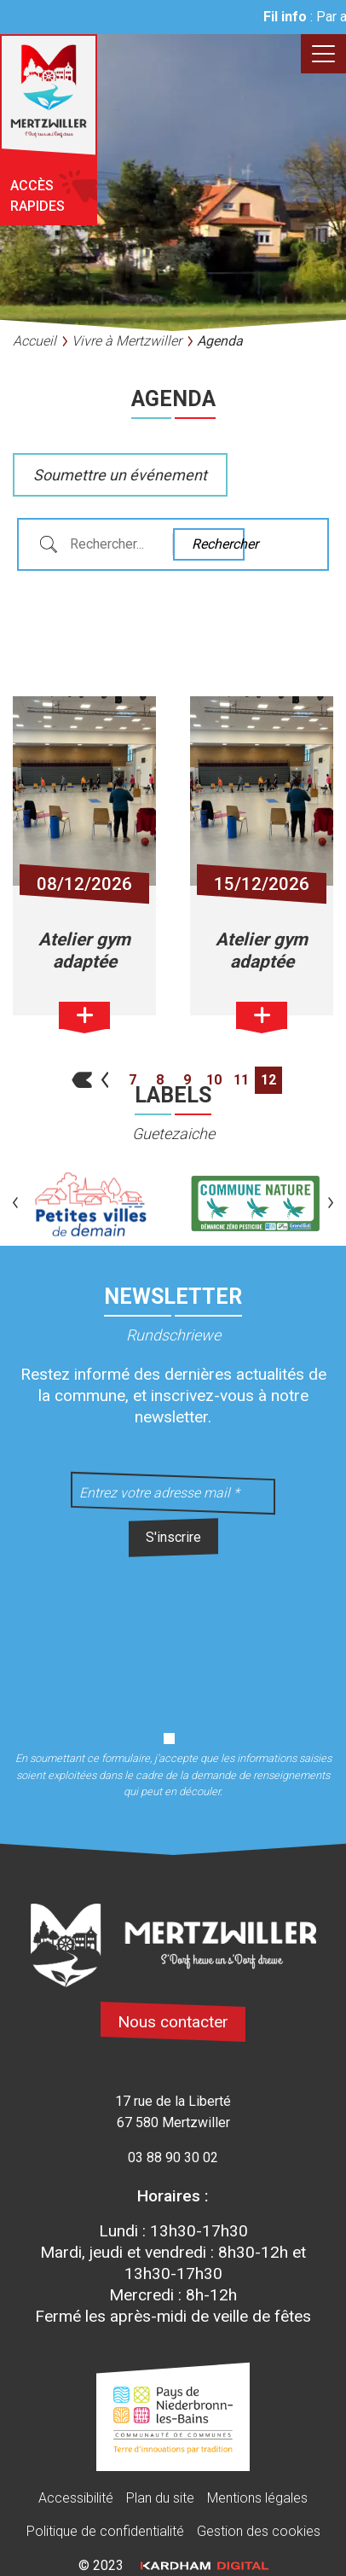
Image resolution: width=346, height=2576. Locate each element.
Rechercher (217, 544)
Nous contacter (173, 2022)
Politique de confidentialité (105, 2531)
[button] (15, 1203)
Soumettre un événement (120, 475)
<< (77, 1080)
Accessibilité (75, 2498)
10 (214, 1080)
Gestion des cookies (258, 2531)
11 (241, 1080)
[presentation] (173, 1634)
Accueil (34, 341)
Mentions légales (257, 2498)
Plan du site (160, 2498)
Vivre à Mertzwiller (127, 341)
